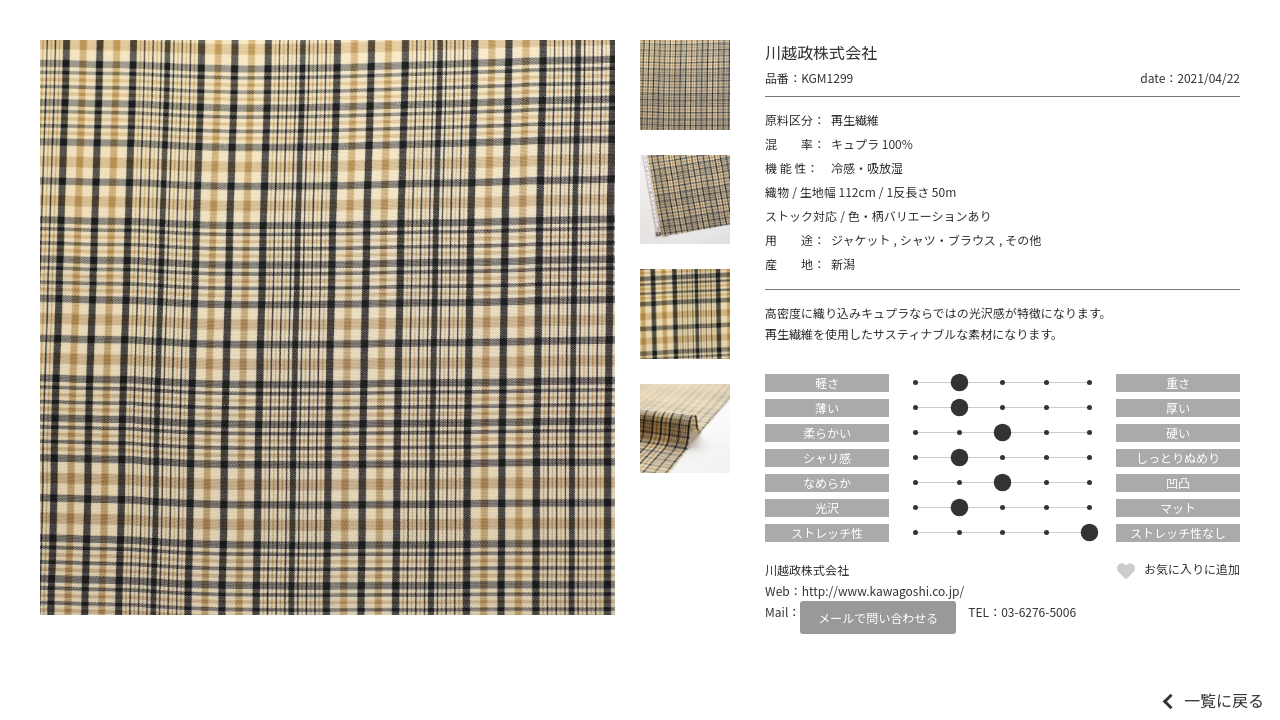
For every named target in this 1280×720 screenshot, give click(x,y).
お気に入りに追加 (1192, 568)
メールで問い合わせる (878, 617)
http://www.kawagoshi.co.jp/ (883, 590)
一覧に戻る (1224, 700)
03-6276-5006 (1038, 611)
